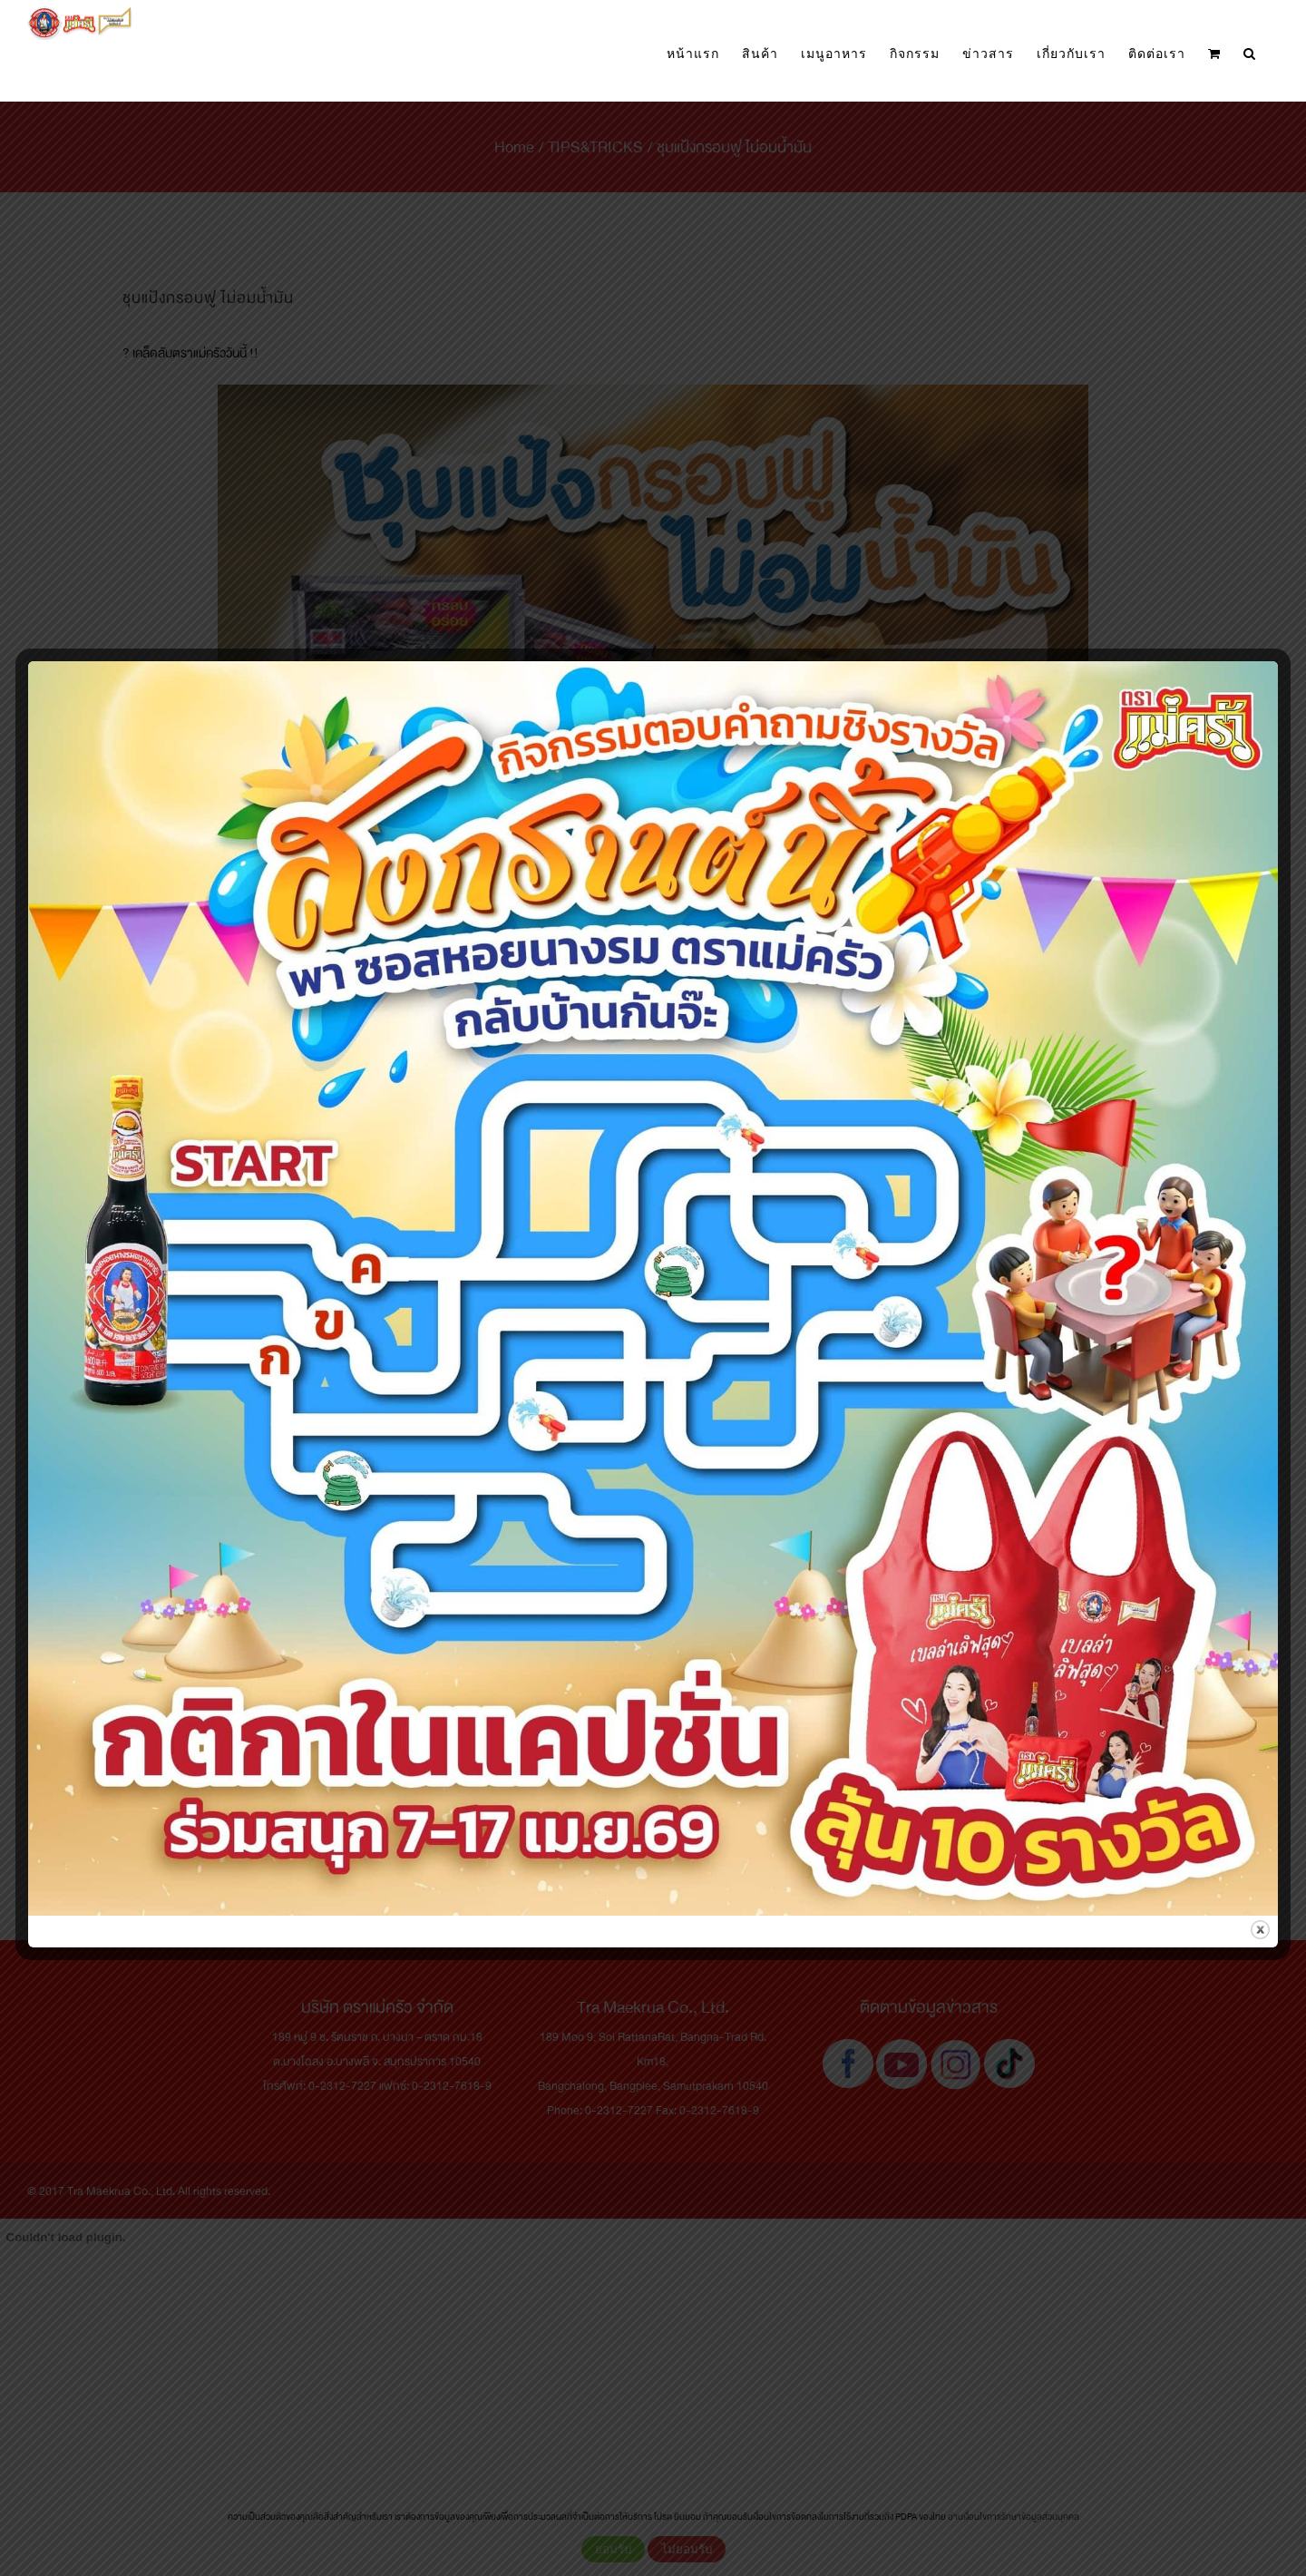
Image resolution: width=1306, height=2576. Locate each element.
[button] (1249, 54)
